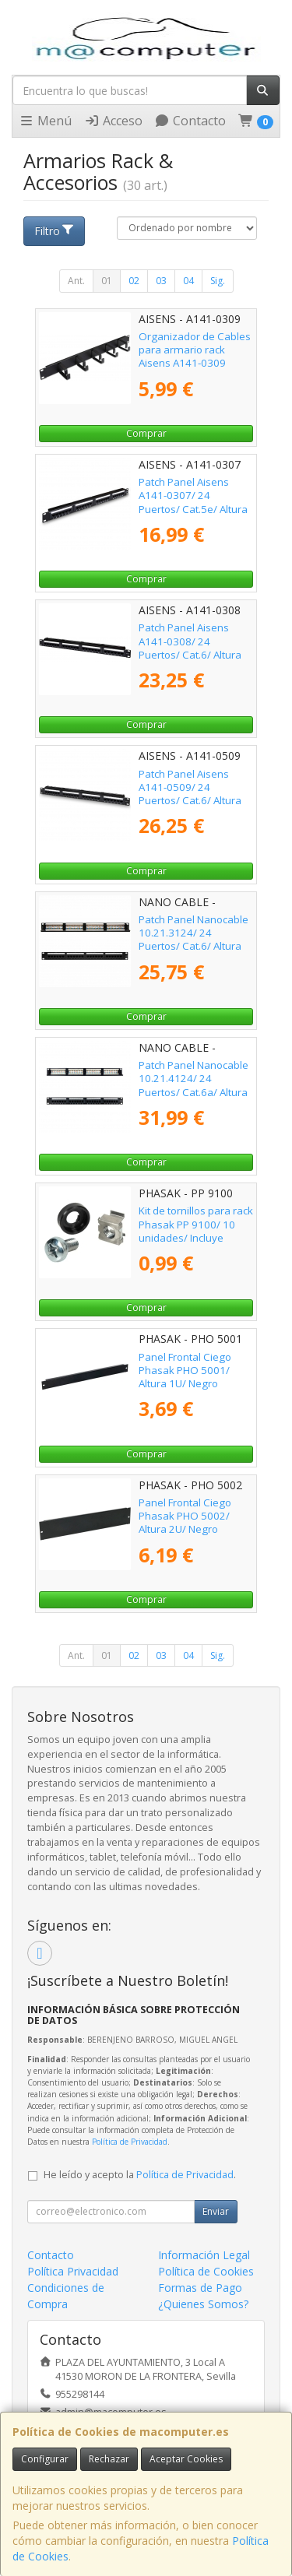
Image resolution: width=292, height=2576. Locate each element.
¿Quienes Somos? (203, 2304)
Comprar (146, 433)
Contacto (190, 120)
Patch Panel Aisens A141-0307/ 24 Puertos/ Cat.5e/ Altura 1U (193, 502)
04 (188, 280)
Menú (45, 120)
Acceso (113, 120)
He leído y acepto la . (140, 2174)
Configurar (45, 2458)
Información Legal (204, 2254)
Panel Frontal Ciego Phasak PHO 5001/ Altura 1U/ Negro (185, 1370)
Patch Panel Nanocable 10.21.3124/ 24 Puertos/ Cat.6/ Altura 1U (193, 939)
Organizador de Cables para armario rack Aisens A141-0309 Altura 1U (195, 356)
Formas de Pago (200, 2287)
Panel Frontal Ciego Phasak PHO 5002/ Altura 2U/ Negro (185, 1516)
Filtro (54, 230)
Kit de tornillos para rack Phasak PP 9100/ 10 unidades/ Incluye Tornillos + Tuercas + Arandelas (196, 1237)
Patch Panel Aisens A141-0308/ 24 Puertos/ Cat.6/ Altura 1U (190, 647)
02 (133, 280)
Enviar (215, 2211)
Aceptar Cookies (186, 2458)
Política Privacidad (72, 2271)
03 (161, 280)
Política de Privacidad (129, 2141)
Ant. (76, 280)
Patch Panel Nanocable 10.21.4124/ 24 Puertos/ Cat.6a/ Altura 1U (193, 1085)
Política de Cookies (206, 2271)
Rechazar (109, 2458)
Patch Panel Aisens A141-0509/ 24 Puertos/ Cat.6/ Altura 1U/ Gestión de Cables (192, 794)
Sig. (217, 280)
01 (106, 280)
